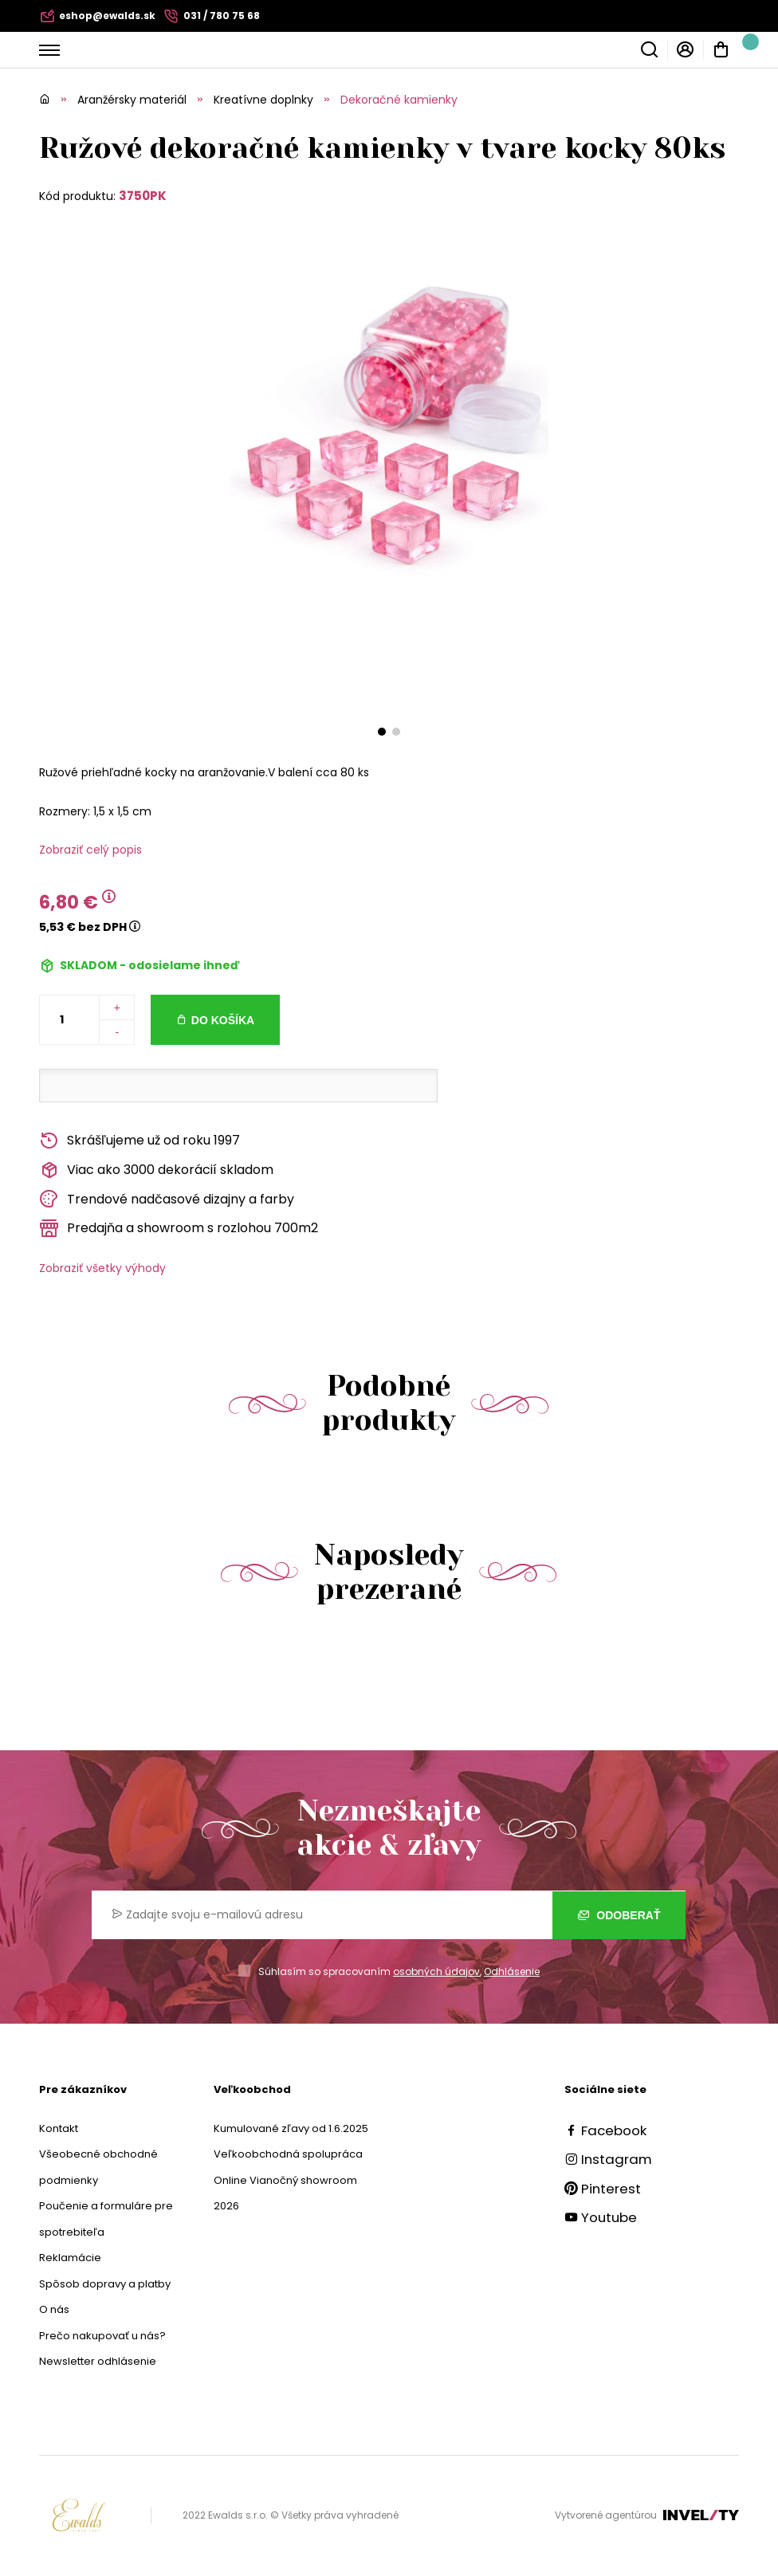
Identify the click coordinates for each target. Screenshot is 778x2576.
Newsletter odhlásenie (97, 2361)
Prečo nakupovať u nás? (102, 2335)
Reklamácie (70, 2257)
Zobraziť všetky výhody (102, 1268)
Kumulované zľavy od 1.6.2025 (291, 2128)
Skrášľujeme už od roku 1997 (139, 1141)
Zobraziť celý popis (90, 850)
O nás (54, 2309)
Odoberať (619, 1915)
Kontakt (58, 2128)
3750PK (143, 195)
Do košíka (222, 1020)
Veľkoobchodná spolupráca (288, 2154)
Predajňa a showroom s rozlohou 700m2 (178, 1229)
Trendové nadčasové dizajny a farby (166, 1199)
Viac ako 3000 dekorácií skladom (156, 1170)
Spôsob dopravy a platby (105, 2283)
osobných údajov (436, 1971)
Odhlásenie (512, 1971)
